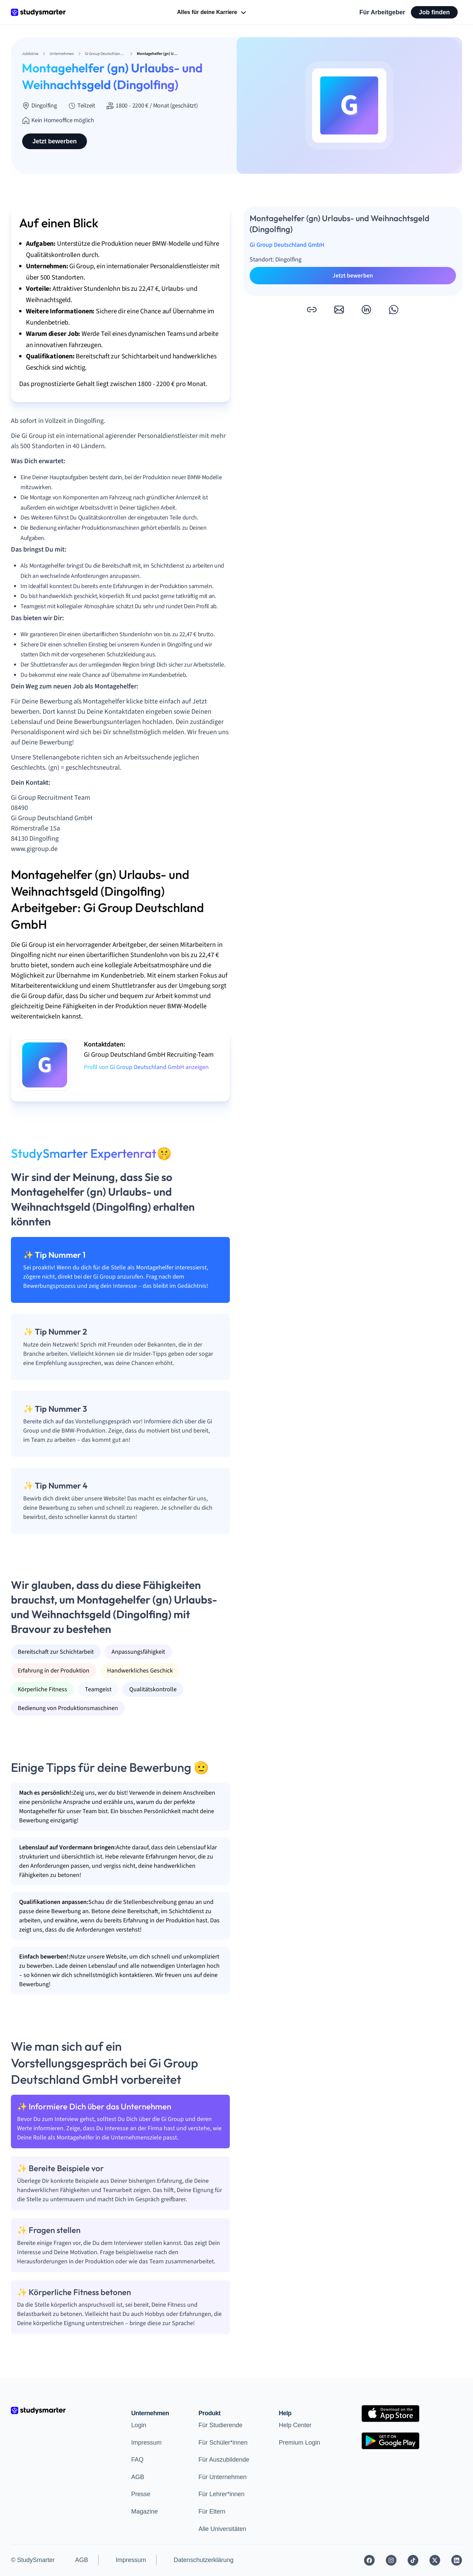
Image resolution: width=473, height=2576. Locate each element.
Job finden (434, 12)
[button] (311, 309)
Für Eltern (211, 2511)
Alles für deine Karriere (212, 13)
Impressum (146, 2442)
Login (138, 2425)
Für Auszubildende (223, 2459)
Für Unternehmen (222, 2477)
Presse (140, 2494)
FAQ (137, 2459)
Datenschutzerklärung (203, 2560)
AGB (137, 2477)
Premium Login (299, 2442)
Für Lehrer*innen (221, 2494)
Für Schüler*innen (223, 2442)
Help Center (295, 2425)
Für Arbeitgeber (382, 12)
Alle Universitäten (222, 2528)
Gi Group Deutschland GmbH (287, 245)
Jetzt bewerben (54, 141)
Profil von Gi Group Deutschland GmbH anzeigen (146, 1067)
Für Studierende (220, 2425)
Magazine (144, 2511)
